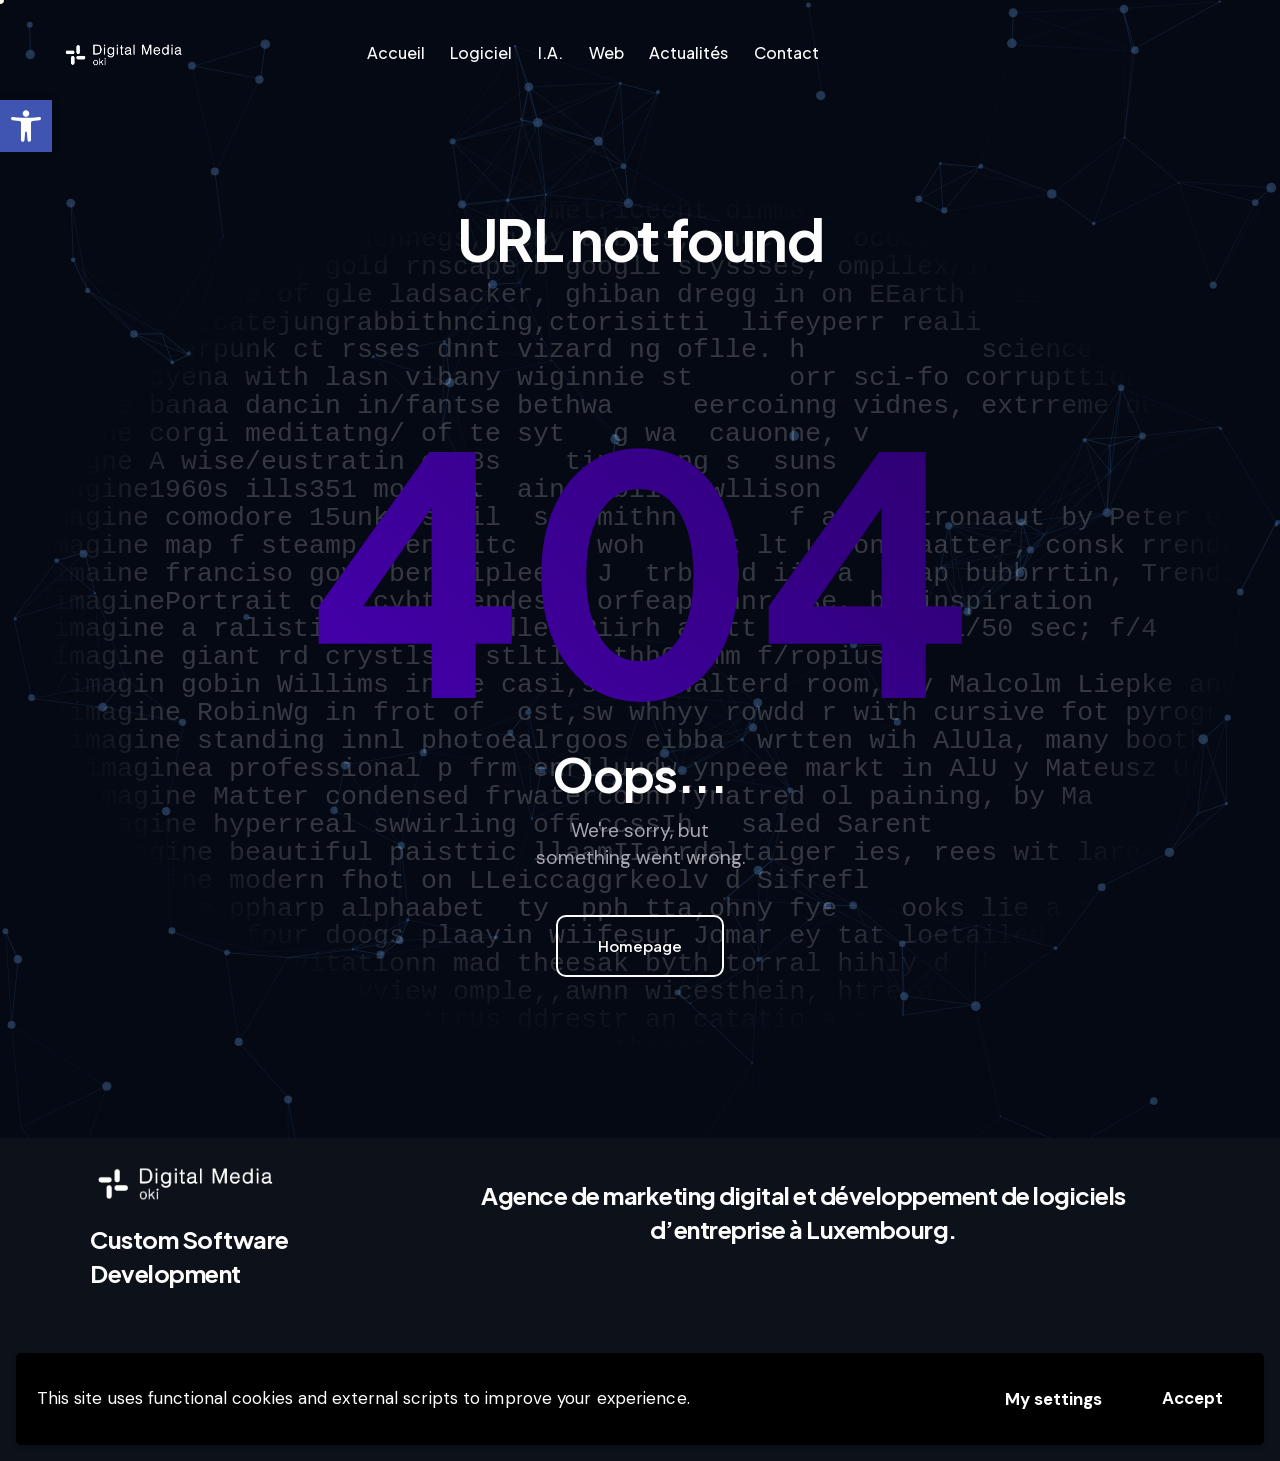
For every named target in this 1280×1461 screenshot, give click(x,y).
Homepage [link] (640, 945)
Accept (1192, 1398)
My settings (1053, 1399)
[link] (26, 126)
